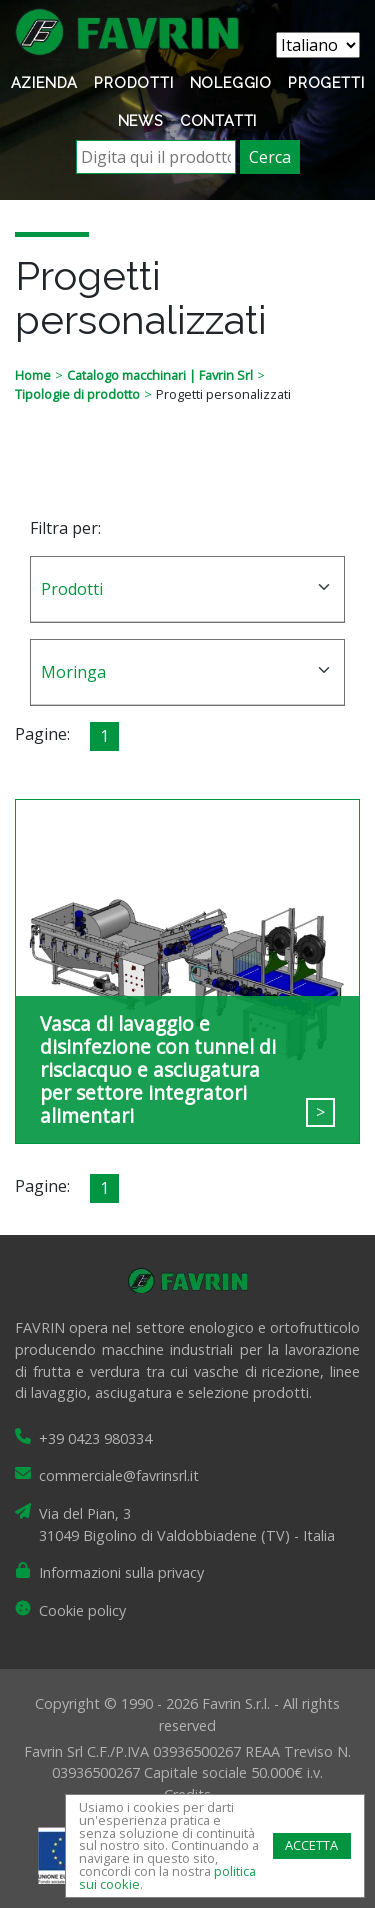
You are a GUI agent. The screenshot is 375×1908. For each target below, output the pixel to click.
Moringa (73, 672)
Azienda (45, 82)
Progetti (326, 82)
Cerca (270, 157)
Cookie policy (82, 1610)
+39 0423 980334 (95, 1438)
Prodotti (133, 82)
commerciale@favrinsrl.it (119, 1475)
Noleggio (231, 82)
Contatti (218, 120)
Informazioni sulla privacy (121, 1572)
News (141, 120)
